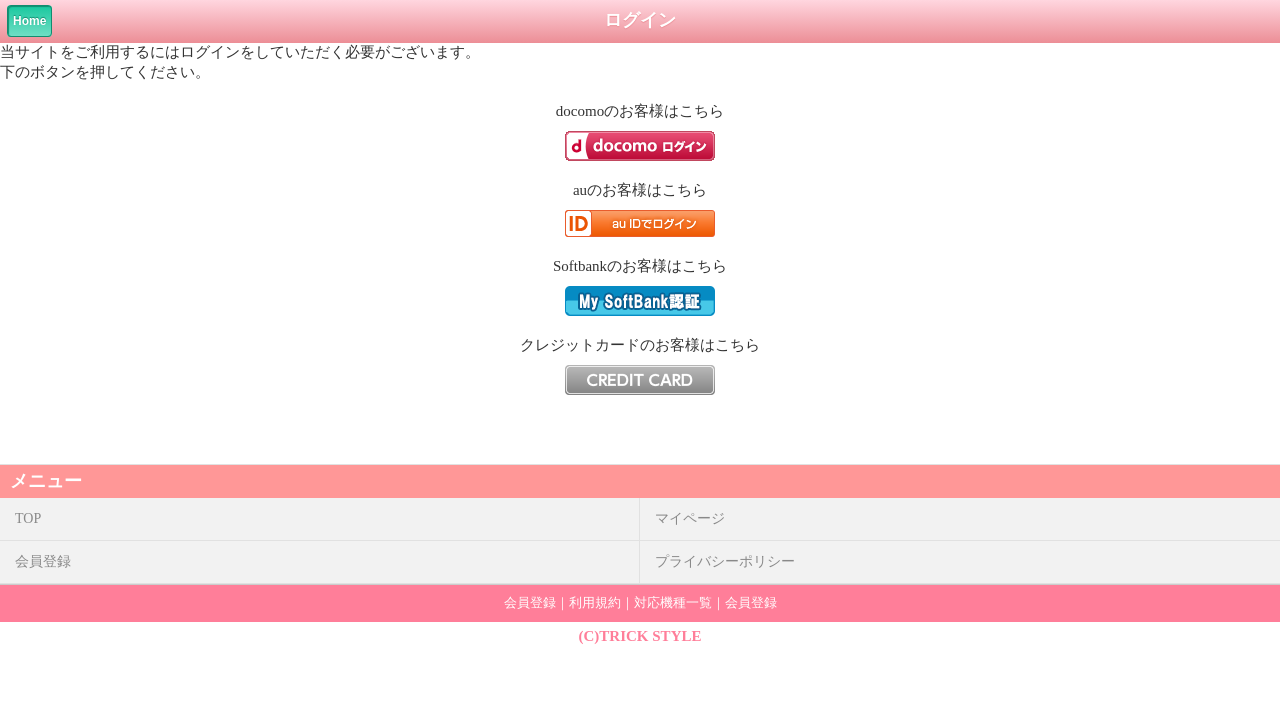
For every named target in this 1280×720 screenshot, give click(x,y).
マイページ (690, 518)
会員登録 (43, 561)
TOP (28, 518)
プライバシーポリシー (725, 561)
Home (29, 21)
